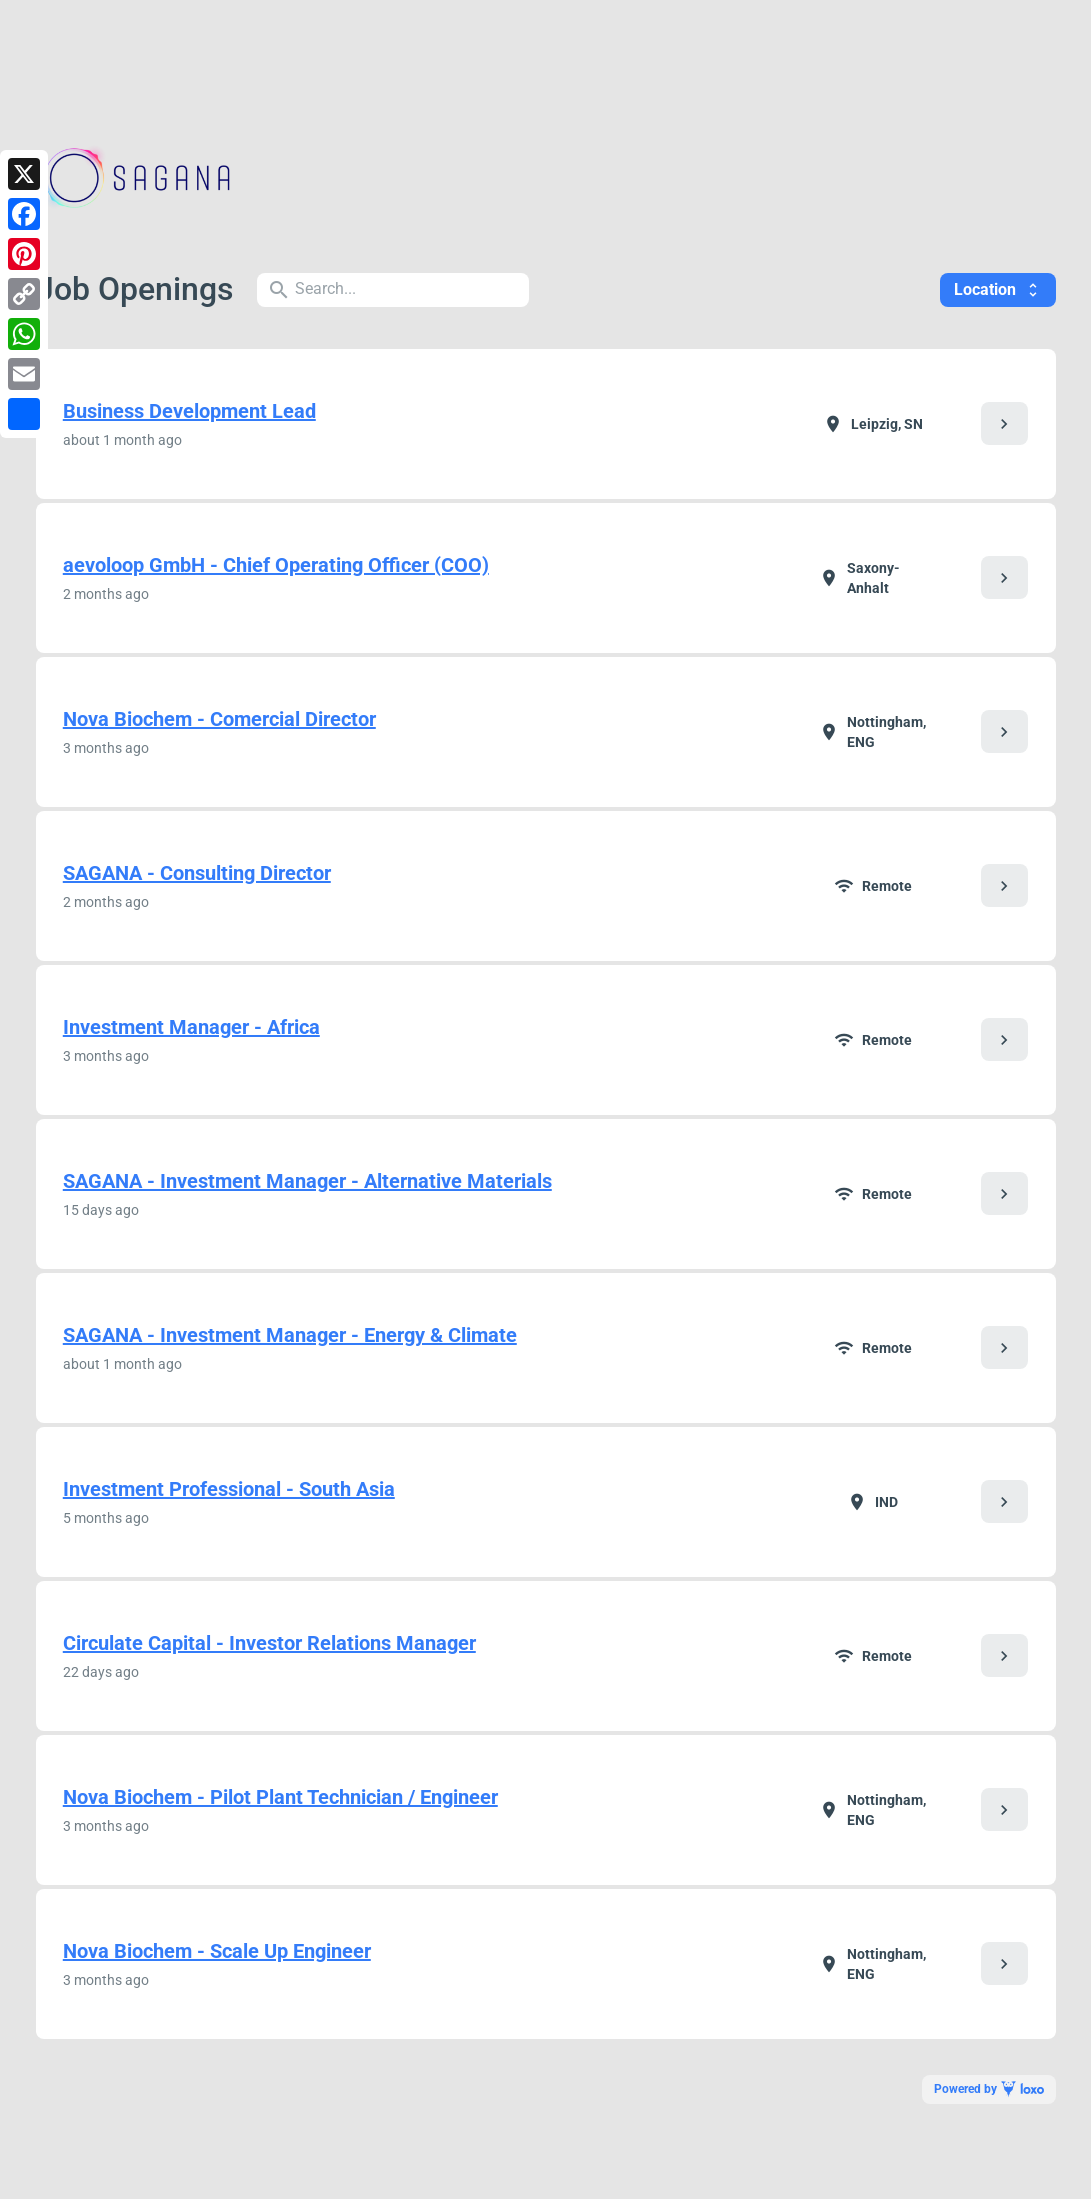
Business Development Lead (189, 411)
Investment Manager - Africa (191, 1027)
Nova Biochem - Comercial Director (219, 719)
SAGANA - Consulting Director (197, 873)
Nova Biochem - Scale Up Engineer (217, 1951)
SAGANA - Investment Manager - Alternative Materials (307, 1181)
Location (998, 289)
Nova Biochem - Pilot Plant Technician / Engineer (280, 1797)
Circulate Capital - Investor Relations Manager (269, 1643)
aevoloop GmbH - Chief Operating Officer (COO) (276, 565)
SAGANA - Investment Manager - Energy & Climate (290, 1335)
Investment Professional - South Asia (229, 1489)
